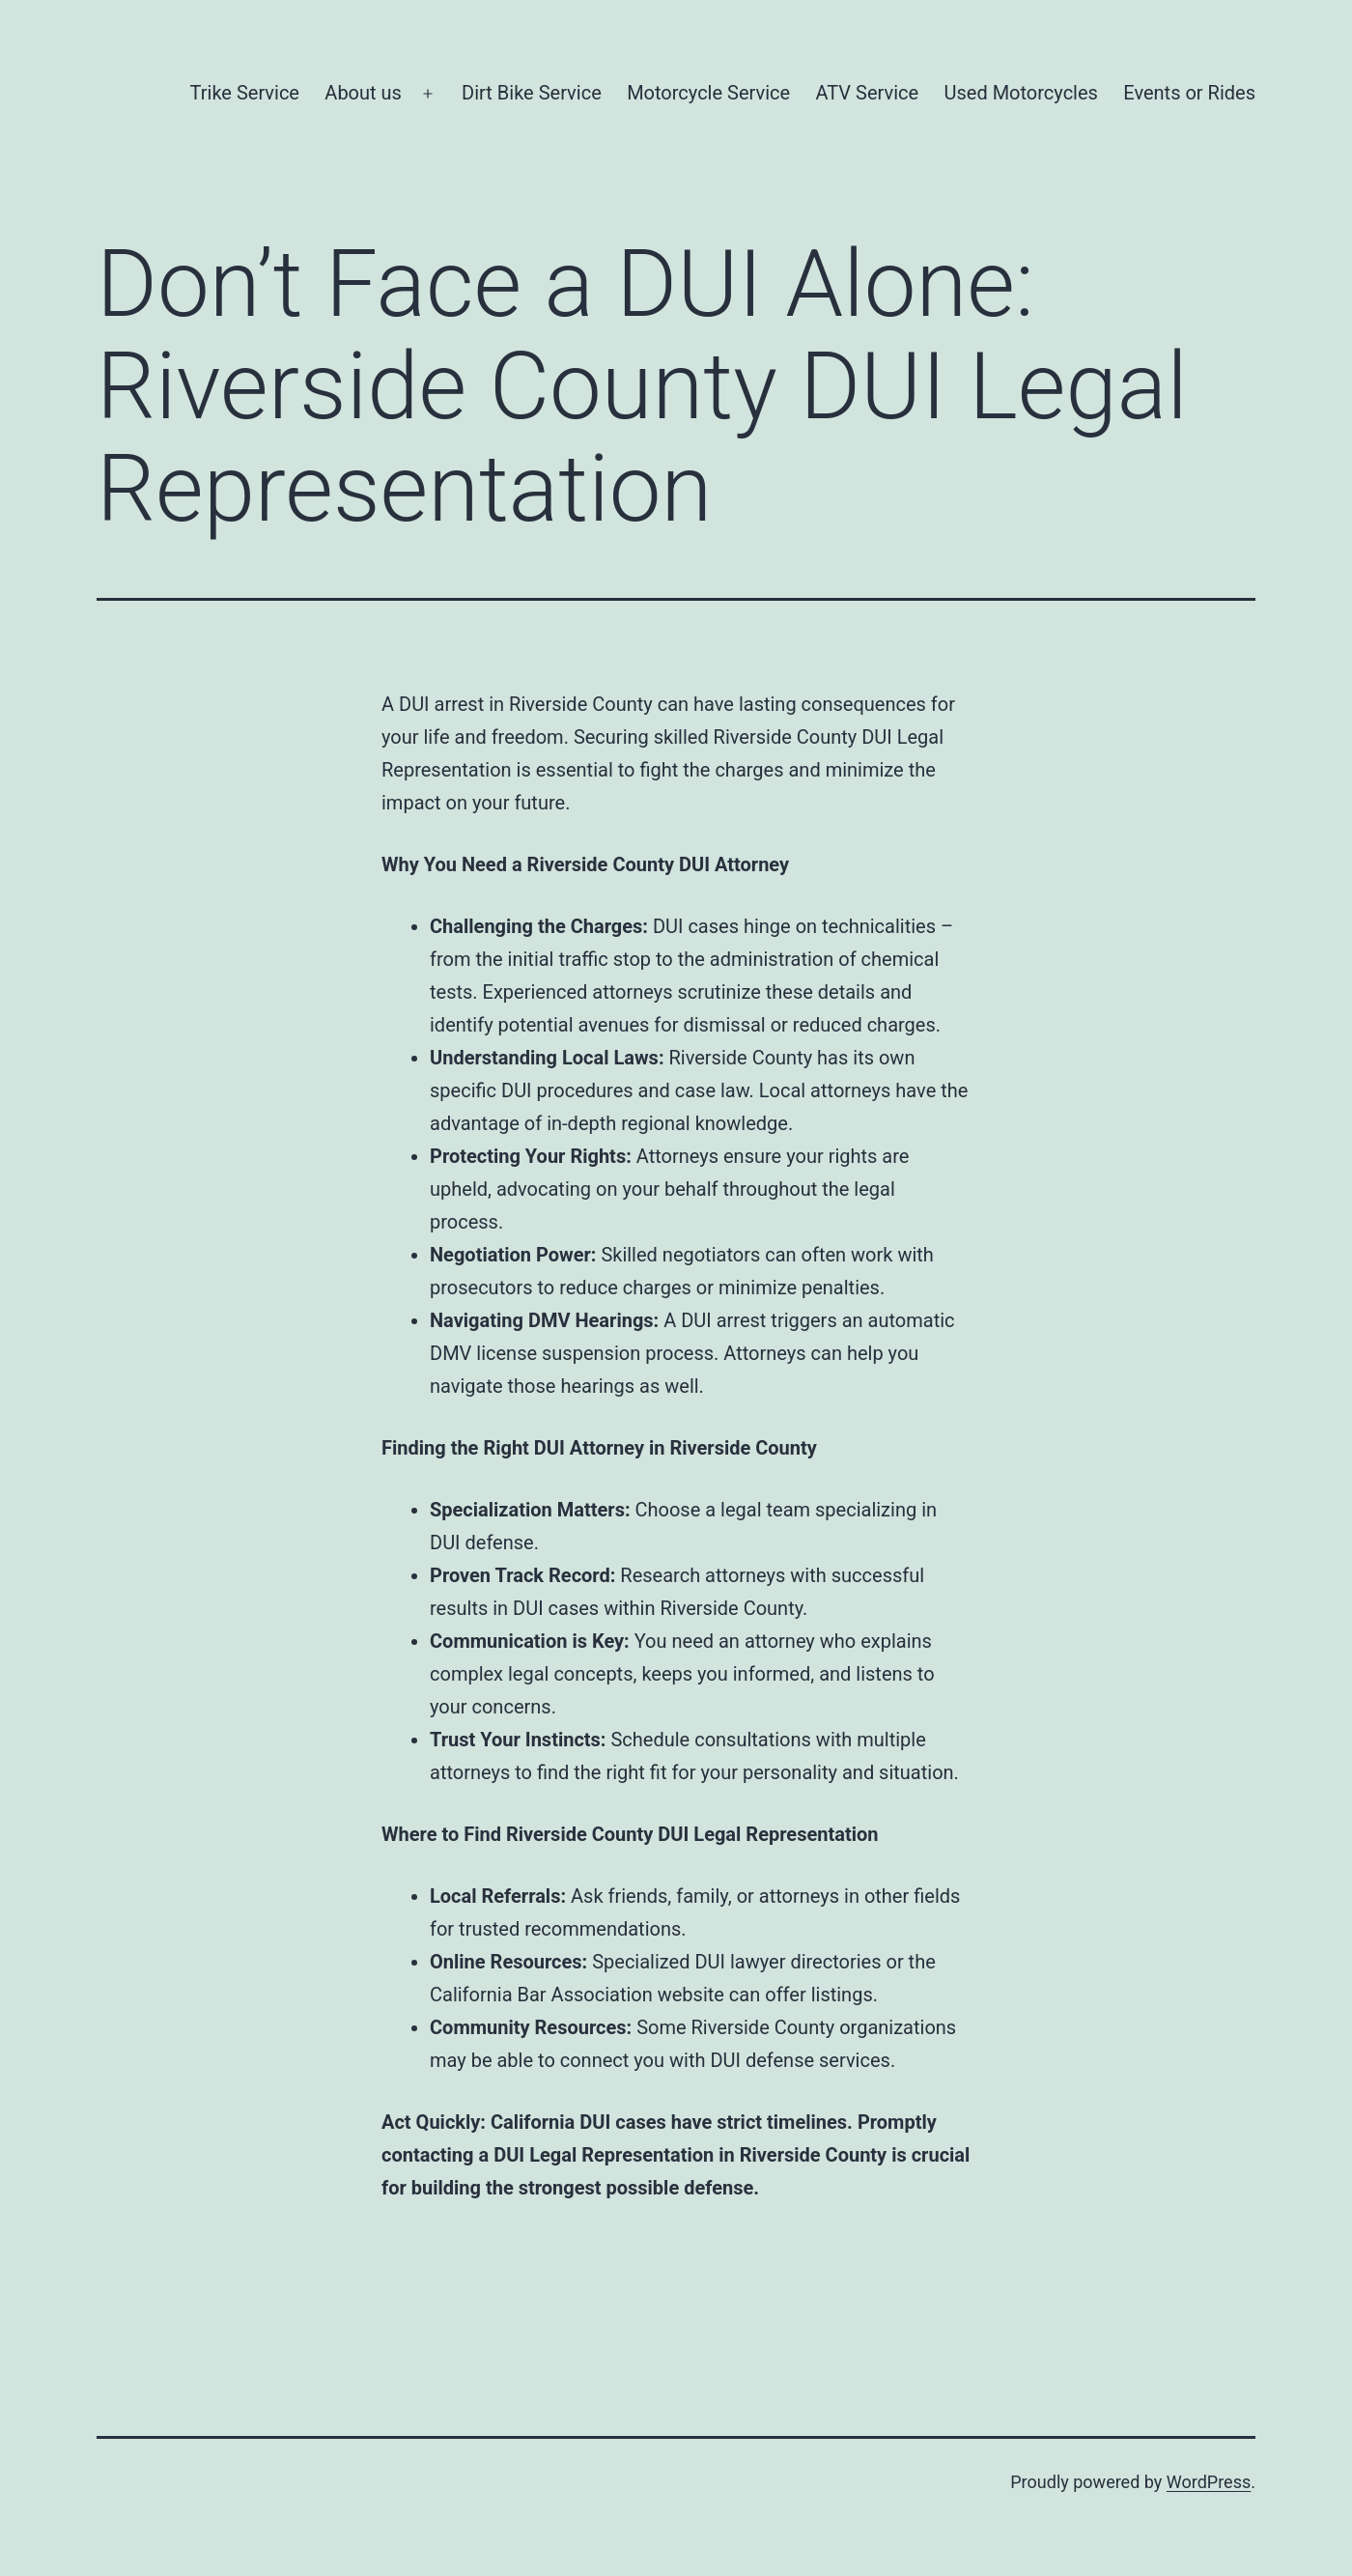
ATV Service (866, 92)
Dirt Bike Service (532, 92)
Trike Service (244, 92)
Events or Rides (1189, 92)
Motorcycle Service (708, 92)
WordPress (1209, 2482)
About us (363, 92)
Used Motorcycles (1021, 92)
